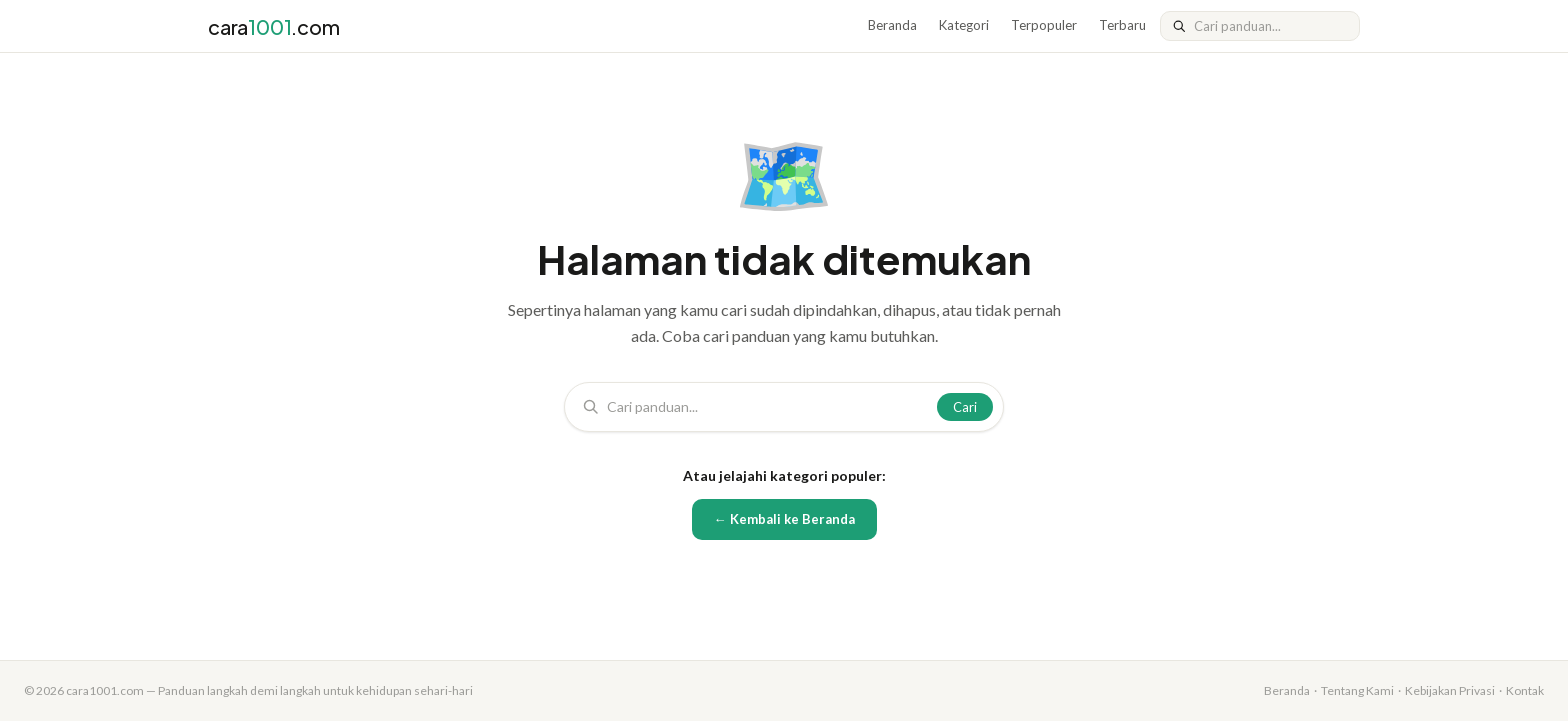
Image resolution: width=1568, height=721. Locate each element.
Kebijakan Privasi (1450, 690)
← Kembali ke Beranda (784, 519)
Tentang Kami (1357, 690)
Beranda (892, 25)
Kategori (964, 25)
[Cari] (1270, 26)
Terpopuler (1044, 25)
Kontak (1525, 690)
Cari (965, 407)
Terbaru (1122, 25)
